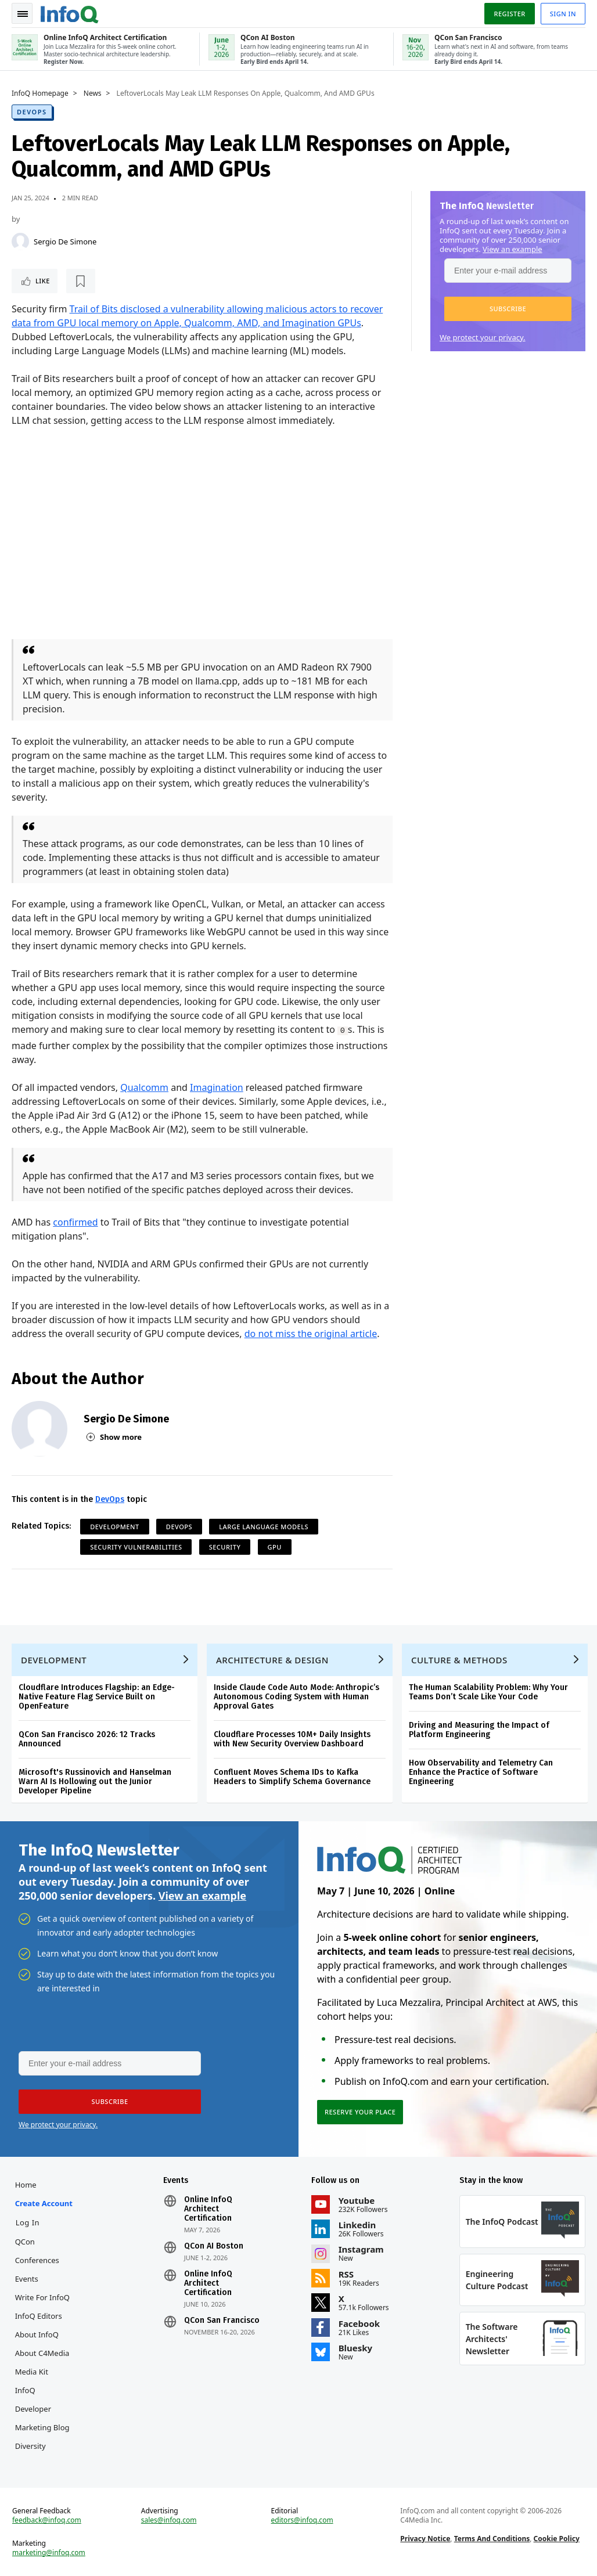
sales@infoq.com (169, 2520)
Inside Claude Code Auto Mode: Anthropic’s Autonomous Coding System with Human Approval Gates (296, 1696)
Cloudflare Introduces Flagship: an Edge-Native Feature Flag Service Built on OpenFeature (97, 1696)
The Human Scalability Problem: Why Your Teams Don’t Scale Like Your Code (488, 1692)
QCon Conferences (37, 2250)
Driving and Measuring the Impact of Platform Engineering (479, 1729)
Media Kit (31, 2371)
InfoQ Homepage (40, 93)
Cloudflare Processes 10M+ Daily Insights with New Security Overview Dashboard (292, 1739)
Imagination (216, 1087)
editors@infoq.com (302, 2520)
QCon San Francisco (222, 2320)
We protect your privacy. (483, 337)
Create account (44, 2203)
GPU (275, 1547)
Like (42, 280)
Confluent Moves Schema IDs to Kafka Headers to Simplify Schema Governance (292, 1776)
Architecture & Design (272, 1660)
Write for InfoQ (42, 2297)
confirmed (75, 1222)
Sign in (563, 13)
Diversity (30, 2446)
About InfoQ (37, 2334)
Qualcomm (144, 1087)
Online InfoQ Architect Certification (208, 2209)
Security (225, 1547)
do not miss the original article (310, 1333)
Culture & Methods (459, 1660)
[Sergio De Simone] (20, 241)
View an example (512, 249)
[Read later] (80, 281)
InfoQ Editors (38, 2316)
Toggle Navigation (22, 14)
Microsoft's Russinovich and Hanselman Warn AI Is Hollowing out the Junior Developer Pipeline (95, 1781)
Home (26, 2184)
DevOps (32, 111)
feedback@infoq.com (46, 2520)
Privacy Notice (425, 2538)
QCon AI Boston (213, 2246)
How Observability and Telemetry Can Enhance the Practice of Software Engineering (481, 1772)
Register (509, 13)
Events (26, 2279)
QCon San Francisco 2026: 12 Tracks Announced (87, 1739)
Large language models (263, 1526)
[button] (507, 309)
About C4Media (42, 2353)
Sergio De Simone (65, 241)
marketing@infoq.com (48, 2552)
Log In (28, 2222)
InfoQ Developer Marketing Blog (42, 2409)
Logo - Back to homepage (70, 12)
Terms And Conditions (492, 2538)
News (93, 93)
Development (114, 1526)
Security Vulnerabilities (136, 1547)
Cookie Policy (557, 2538)
